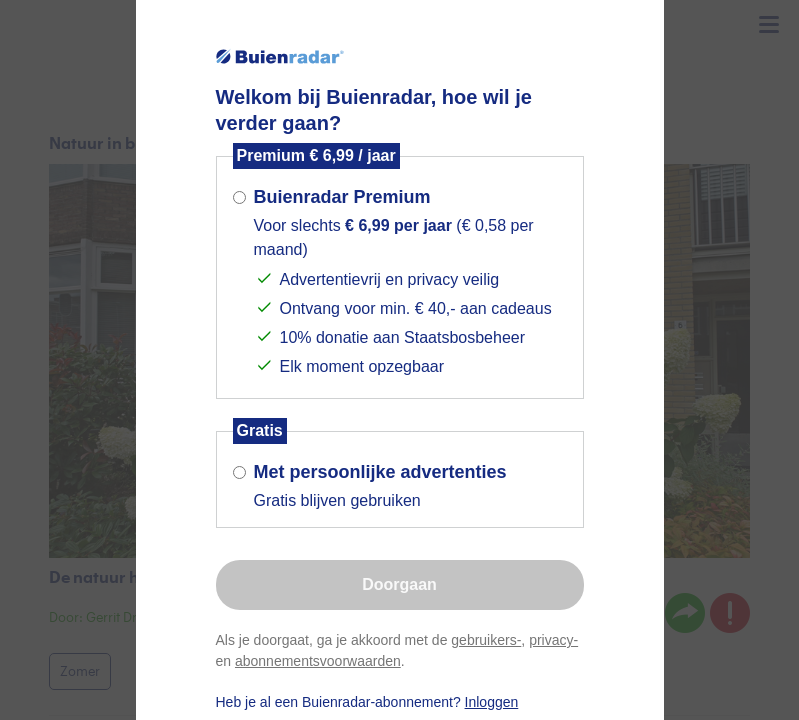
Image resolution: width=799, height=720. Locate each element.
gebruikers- (486, 640)
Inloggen (492, 702)
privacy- (553, 640)
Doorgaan (399, 584)
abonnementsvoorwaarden (318, 661)
